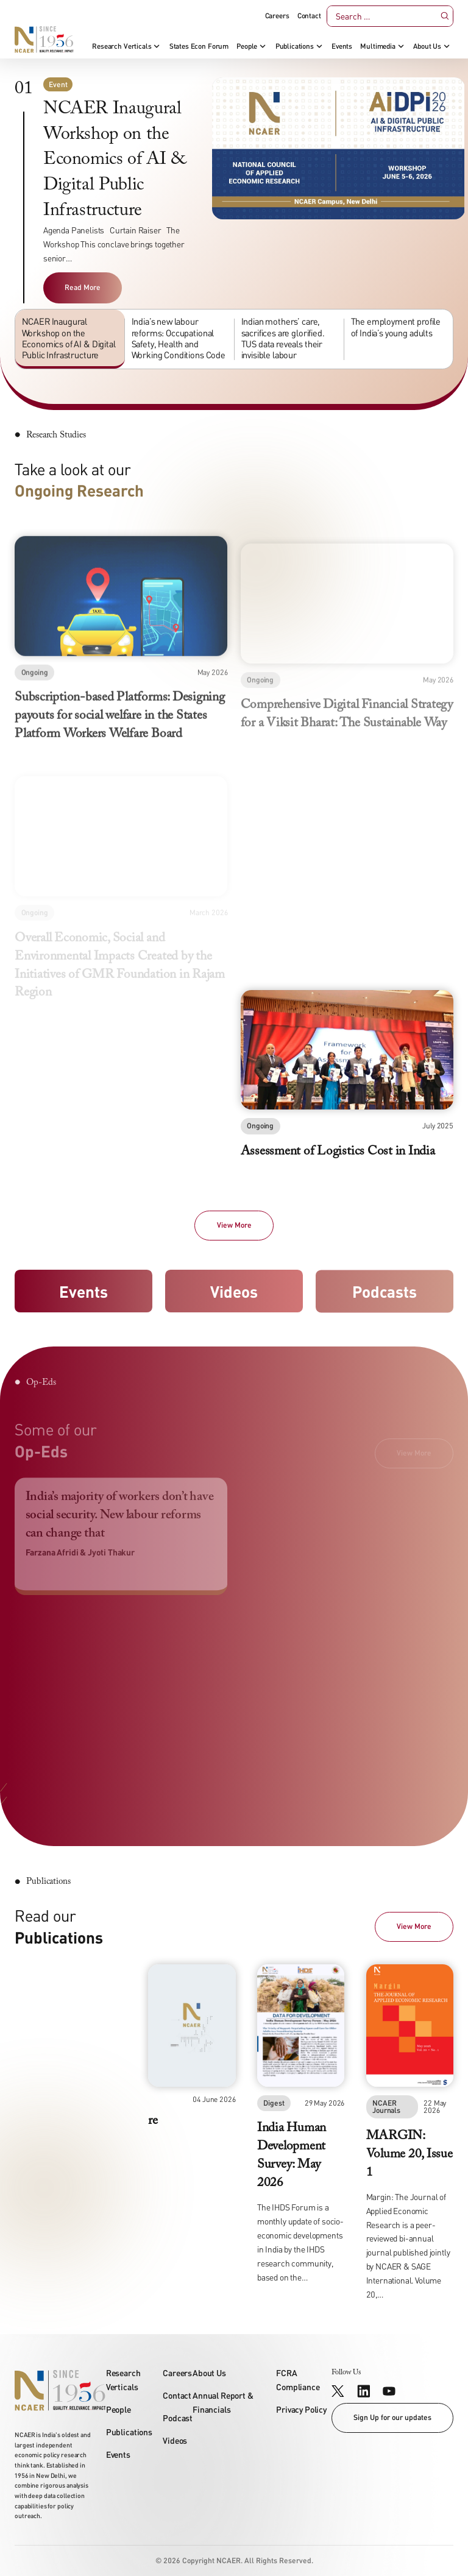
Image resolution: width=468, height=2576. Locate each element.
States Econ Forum (199, 46)
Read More (83, 287)
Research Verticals (121, 46)
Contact (309, 15)
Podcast (178, 2418)
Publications (294, 46)
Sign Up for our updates (392, 2417)
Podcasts (384, 1298)
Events (342, 46)
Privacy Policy (301, 2409)
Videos (234, 1293)
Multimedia (377, 46)
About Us (427, 46)
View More (234, 1225)
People (246, 46)
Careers (277, 15)
